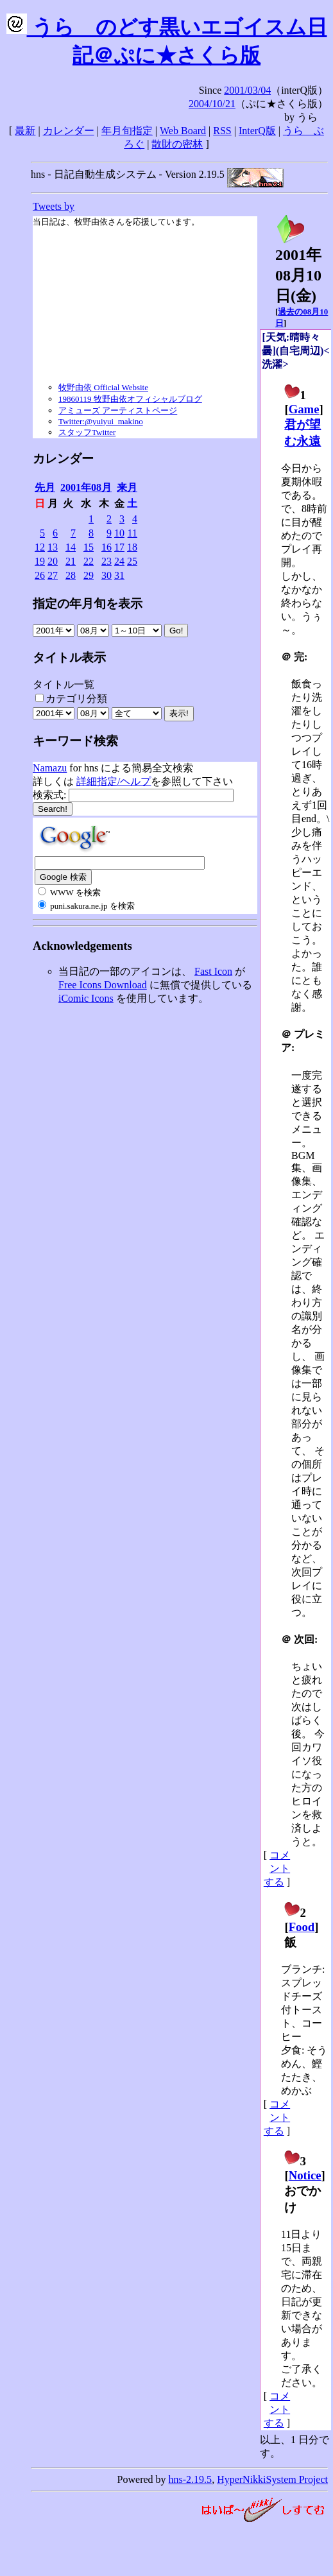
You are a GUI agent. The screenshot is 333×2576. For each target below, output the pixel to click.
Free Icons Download (102, 984)
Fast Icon (213, 971)
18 (132, 547)
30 (106, 575)
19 (40, 561)
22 (88, 561)
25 (132, 561)
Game (304, 409)
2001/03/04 (247, 90)
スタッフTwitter (86, 432)
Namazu (50, 767)
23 (106, 561)
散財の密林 (177, 144)
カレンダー (68, 130)
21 (70, 561)
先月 (45, 487)
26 (40, 575)
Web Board (183, 130)
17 (119, 547)
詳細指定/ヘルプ (113, 781)
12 (40, 547)
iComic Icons (86, 998)
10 (119, 533)
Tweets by (53, 206)
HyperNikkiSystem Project (272, 2479)
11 (132, 533)
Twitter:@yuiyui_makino (100, 421)
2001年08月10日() (298, 267)
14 (70, 547)
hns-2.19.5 (190, 2479)
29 (88, 575)
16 (106, 547)
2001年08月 (86, 487)
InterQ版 (257, 130)
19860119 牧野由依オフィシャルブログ (130, 399)
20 (52, 561)
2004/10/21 (212, 103)
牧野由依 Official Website (103, 387)
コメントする (277, 1868)
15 (88, 547)
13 (52, 547)
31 (119, 575)
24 (119, 561)
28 (70, 575)
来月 (127, 487)
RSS (222, 130)
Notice (305, 2175)
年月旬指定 (127, 130)
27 (52, 575)
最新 (25, 130)
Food (302, 1927)
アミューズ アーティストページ (117, 410)
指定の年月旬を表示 (87, 603)
